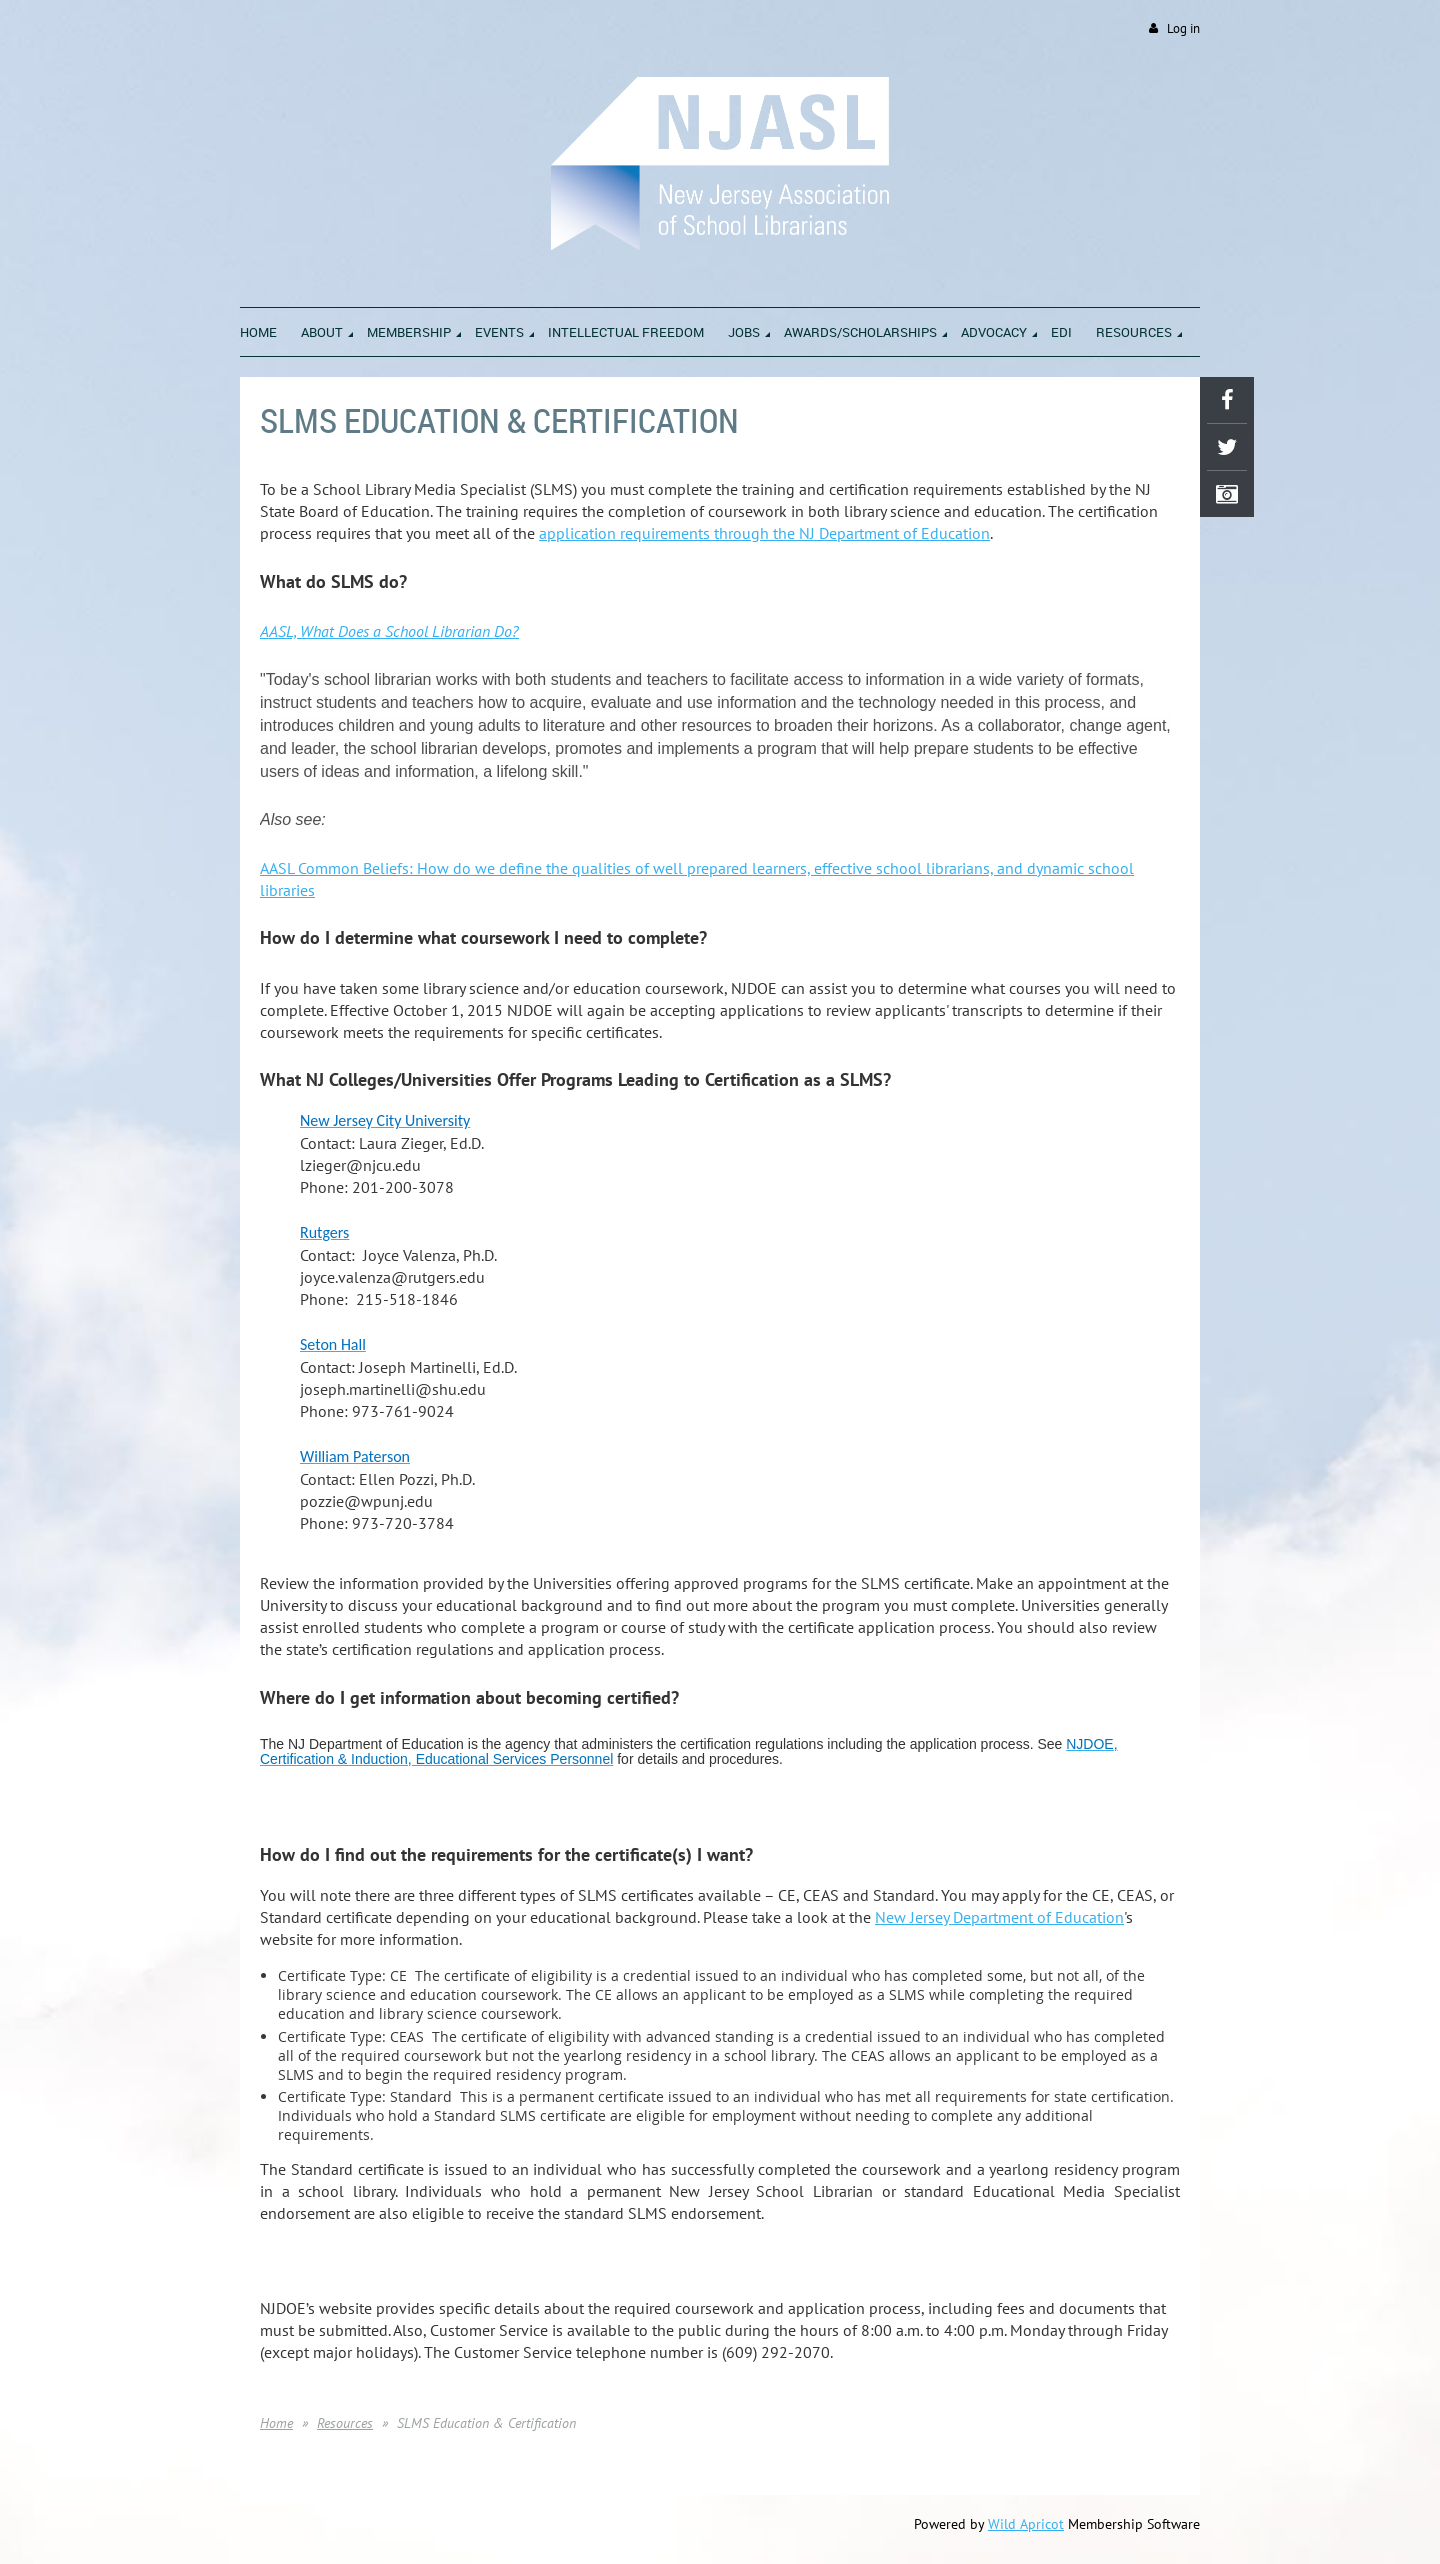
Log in (1183, 28)
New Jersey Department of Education (999, 1917)
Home (276, 2423)
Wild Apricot (1026, 2524)
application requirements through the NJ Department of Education (764, 533)
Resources (345, 2423)
